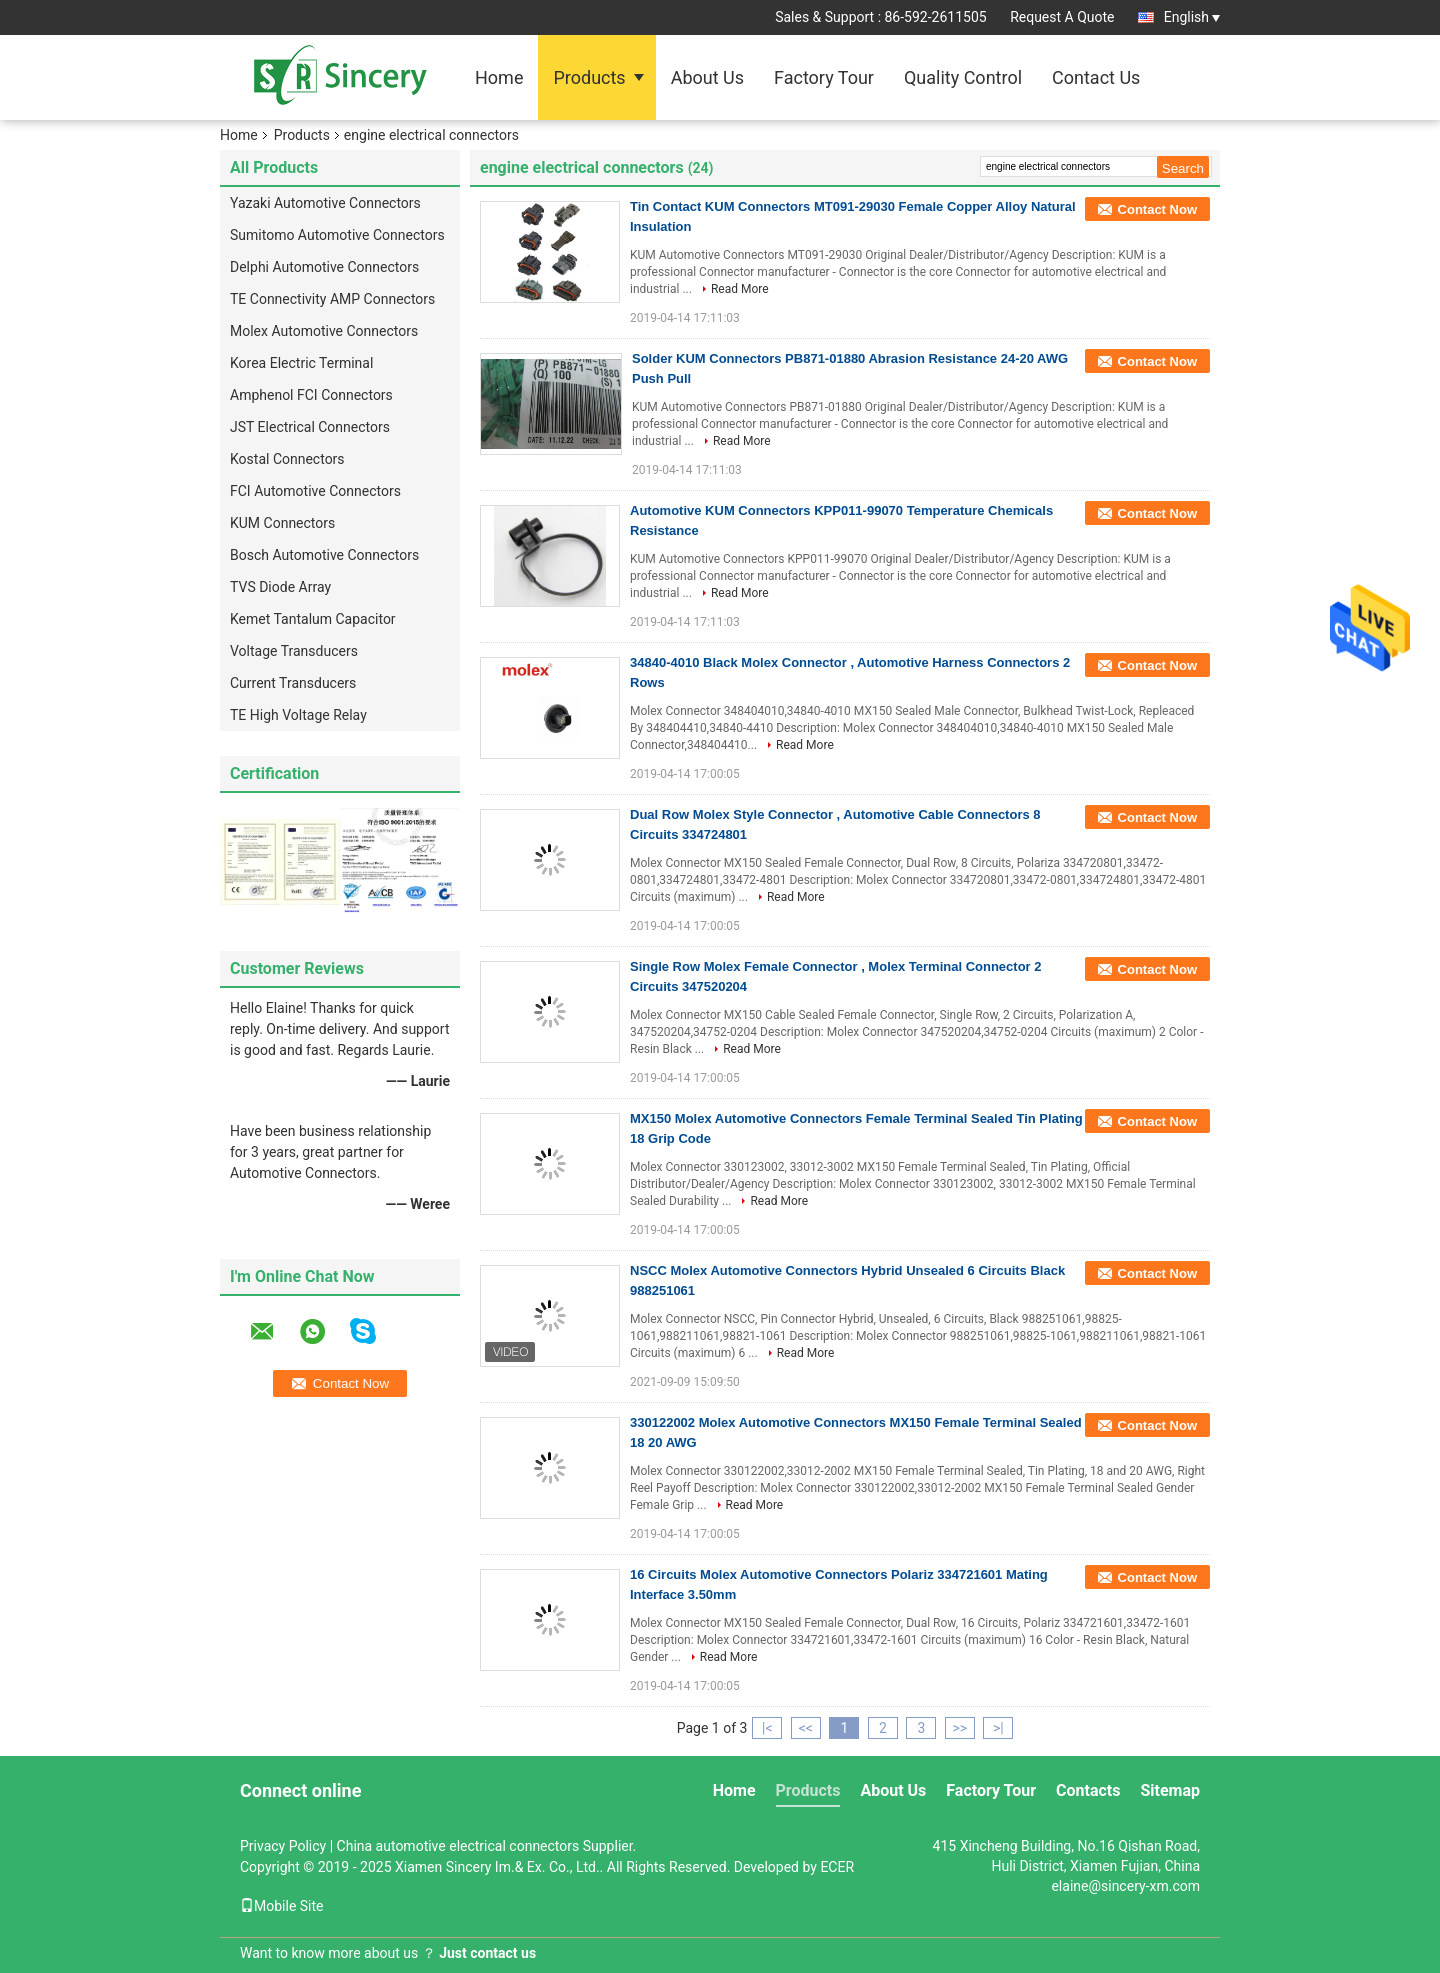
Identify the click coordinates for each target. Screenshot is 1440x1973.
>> (959, 1728)
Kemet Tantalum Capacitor (313, 619)
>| (998, 1728)
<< (806, 1728)
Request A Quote (1062, 17)
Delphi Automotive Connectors (324, 267)
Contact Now (1157, 209)
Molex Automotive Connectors (324, 331)
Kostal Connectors (287, 459)
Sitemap (1170, 1790)
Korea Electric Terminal (301, 363)
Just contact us (487, 1953)
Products (589, 77)
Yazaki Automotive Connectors (325, 203)
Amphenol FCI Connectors (311, 395)
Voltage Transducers (294, 651)
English (1192, 17)
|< (767, 1728)
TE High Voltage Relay (298, 715)
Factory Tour (824, 77)
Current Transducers (293, 683)
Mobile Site (282, 1906)
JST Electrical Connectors (310, 427)
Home (499, 77)
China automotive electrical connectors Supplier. (487, 1846)
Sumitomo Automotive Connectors (337, 235)
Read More (740, 289)
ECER (837, 1867)
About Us (707, 77)
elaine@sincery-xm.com (1125, 1886)
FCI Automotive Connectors (315, 491)
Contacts (1088, 1790)
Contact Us (1096, 77)
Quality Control (963, 77)
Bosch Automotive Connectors (324, 555)
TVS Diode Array (280, 587)
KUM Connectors (282, 523)
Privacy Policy (283, 1846)
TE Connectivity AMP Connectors (332, 299)
